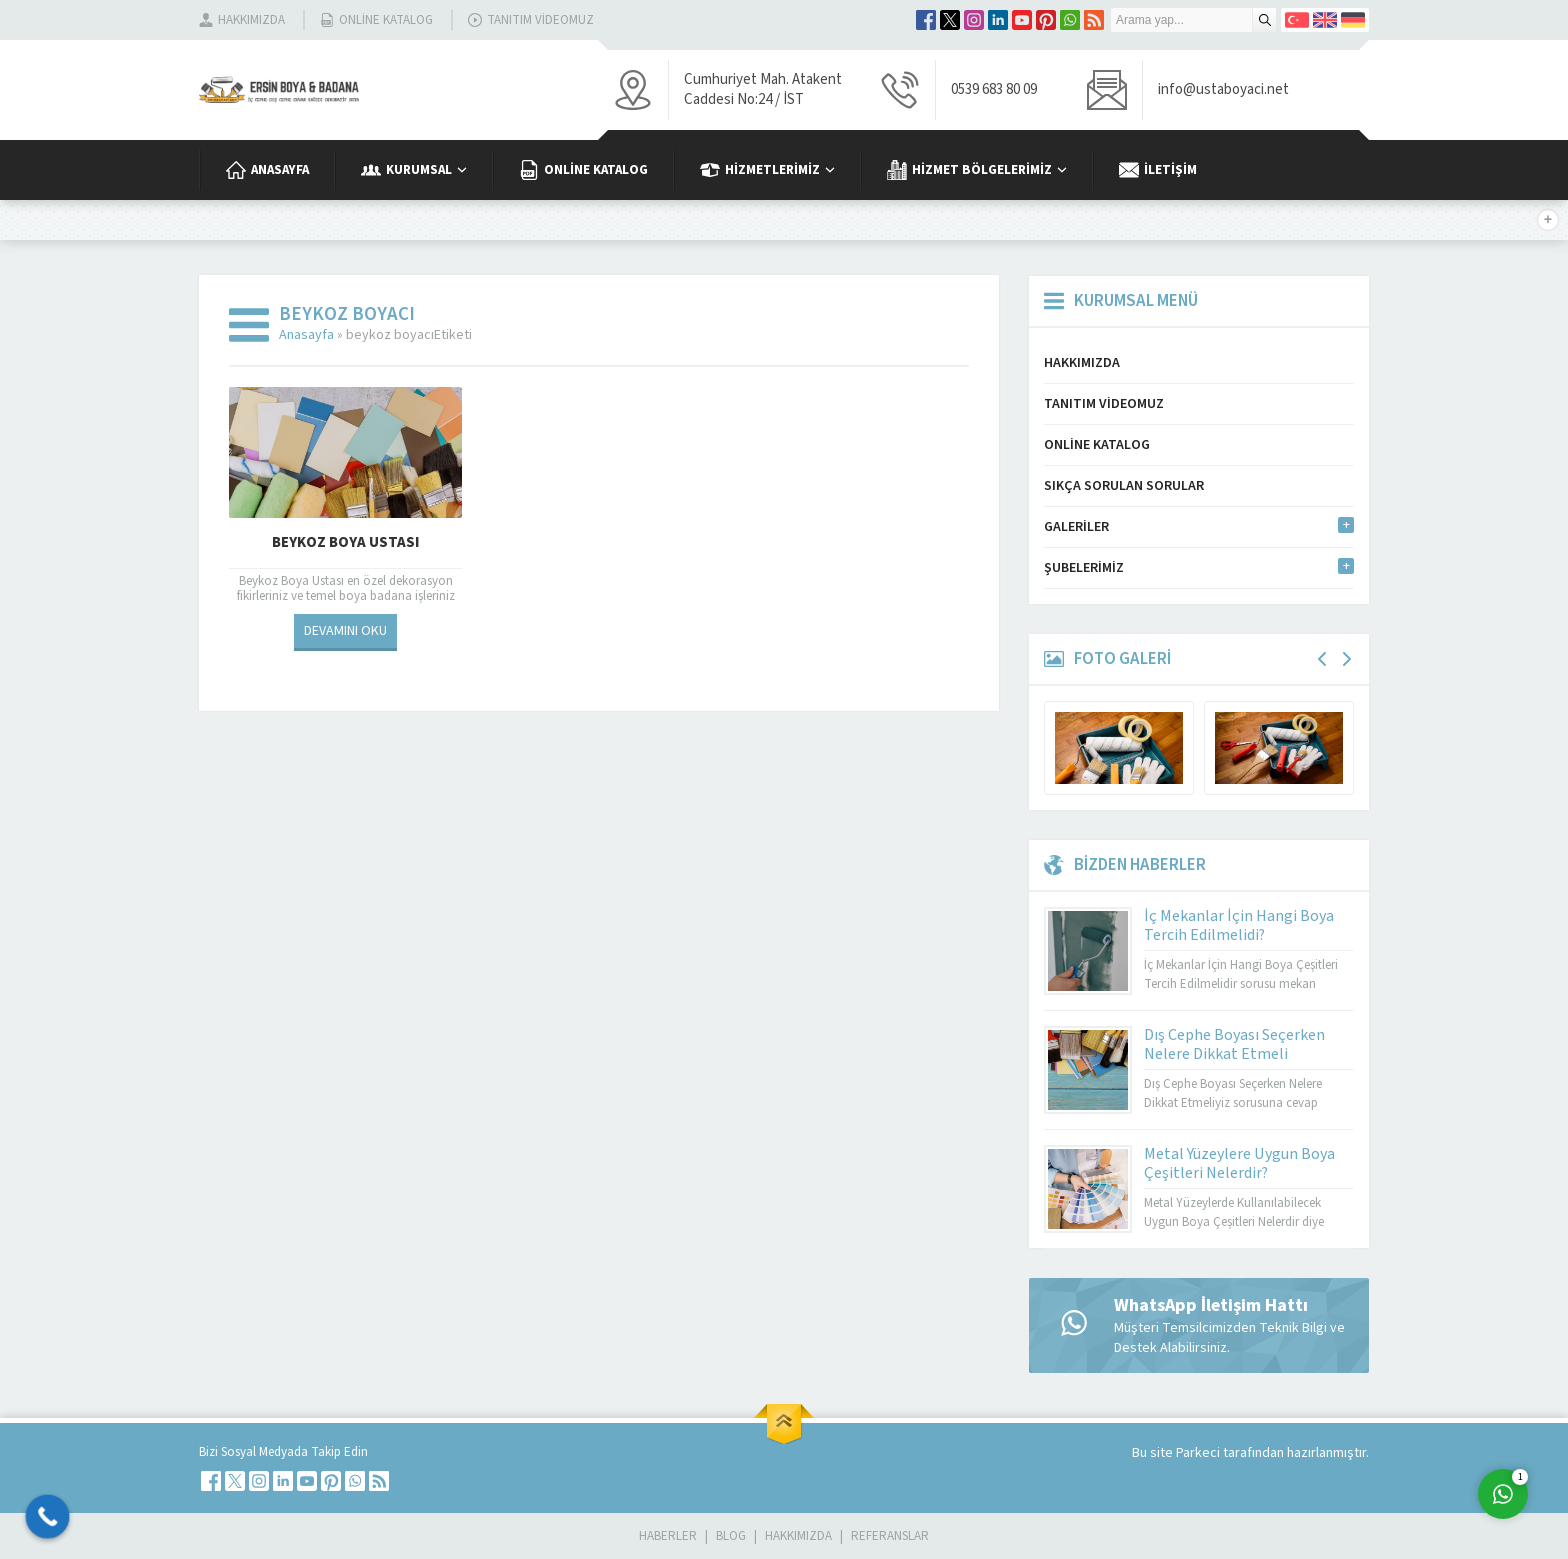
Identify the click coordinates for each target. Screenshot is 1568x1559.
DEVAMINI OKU (345, 631)
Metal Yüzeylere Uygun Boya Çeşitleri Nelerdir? (1239, 1163)
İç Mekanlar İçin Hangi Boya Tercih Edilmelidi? (1239, 925)
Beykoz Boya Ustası (346, 542)
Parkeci (1199, 1453)
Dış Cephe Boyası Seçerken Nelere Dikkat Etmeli (1234, 1044)
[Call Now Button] (48, 1517)
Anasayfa (306, 335)
